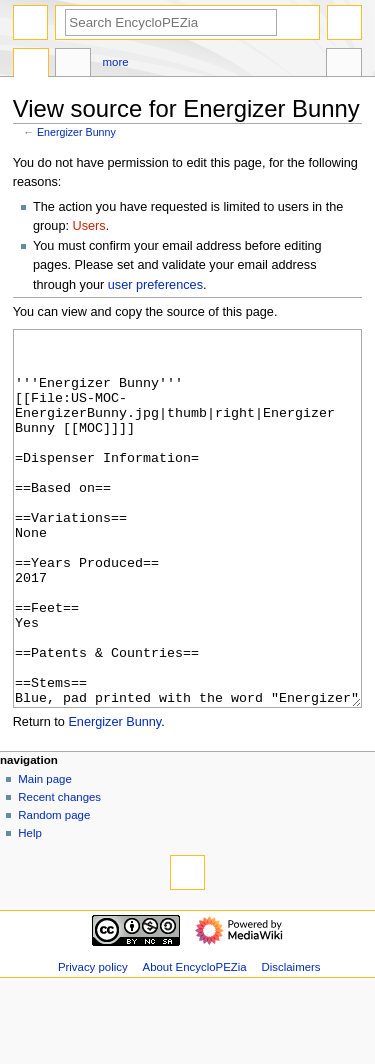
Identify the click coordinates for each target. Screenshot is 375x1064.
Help (30, 908)
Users (89, 226)
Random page (54, 890)
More (116, 62)
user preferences (155, 285)
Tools (344, 65)
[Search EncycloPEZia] (171, 22)
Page (31, 65)
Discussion (73, 65)
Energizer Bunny (76, 132)
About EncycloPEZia (195, 1042)
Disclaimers (291, 1042)
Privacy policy (93, 1042)
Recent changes (59, 872)
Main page (45, 854)
